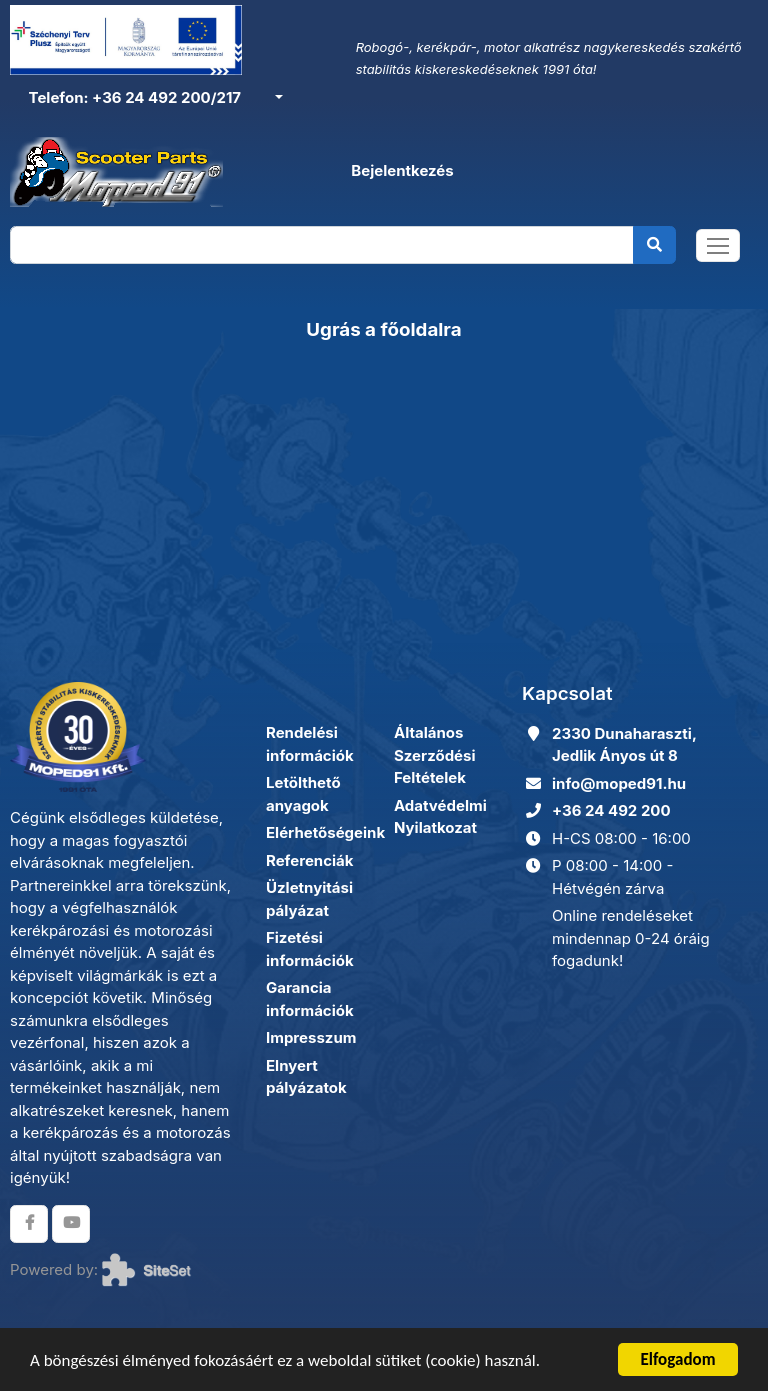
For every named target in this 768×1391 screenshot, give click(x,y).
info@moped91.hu (619, 783)
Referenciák (310, 860)
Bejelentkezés (402, 170)
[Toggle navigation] (718, 245)
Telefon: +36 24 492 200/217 (133, 97)
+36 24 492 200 (611, 810)
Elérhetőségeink (325, 832)
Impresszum (311, 1037)
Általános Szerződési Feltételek (435, 755)
